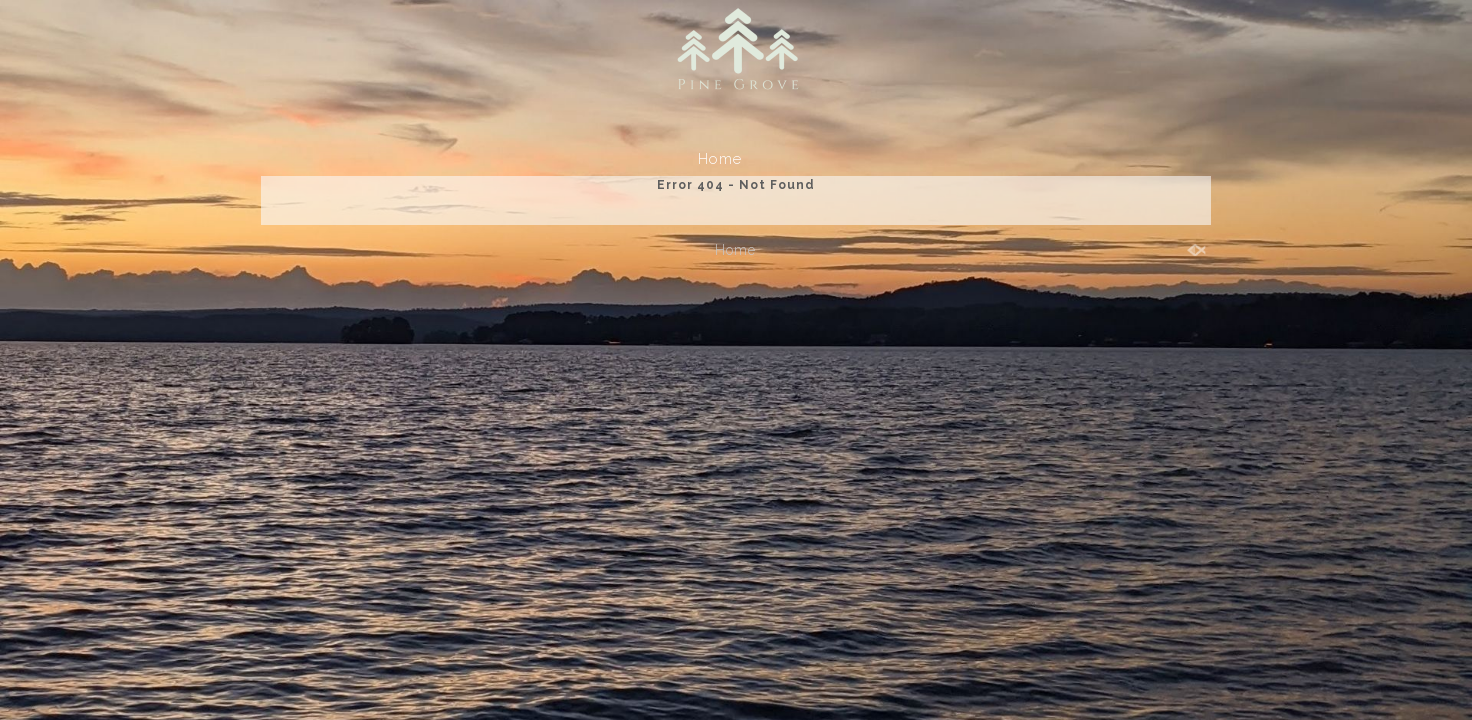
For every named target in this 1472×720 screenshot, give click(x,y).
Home (720, 159)
